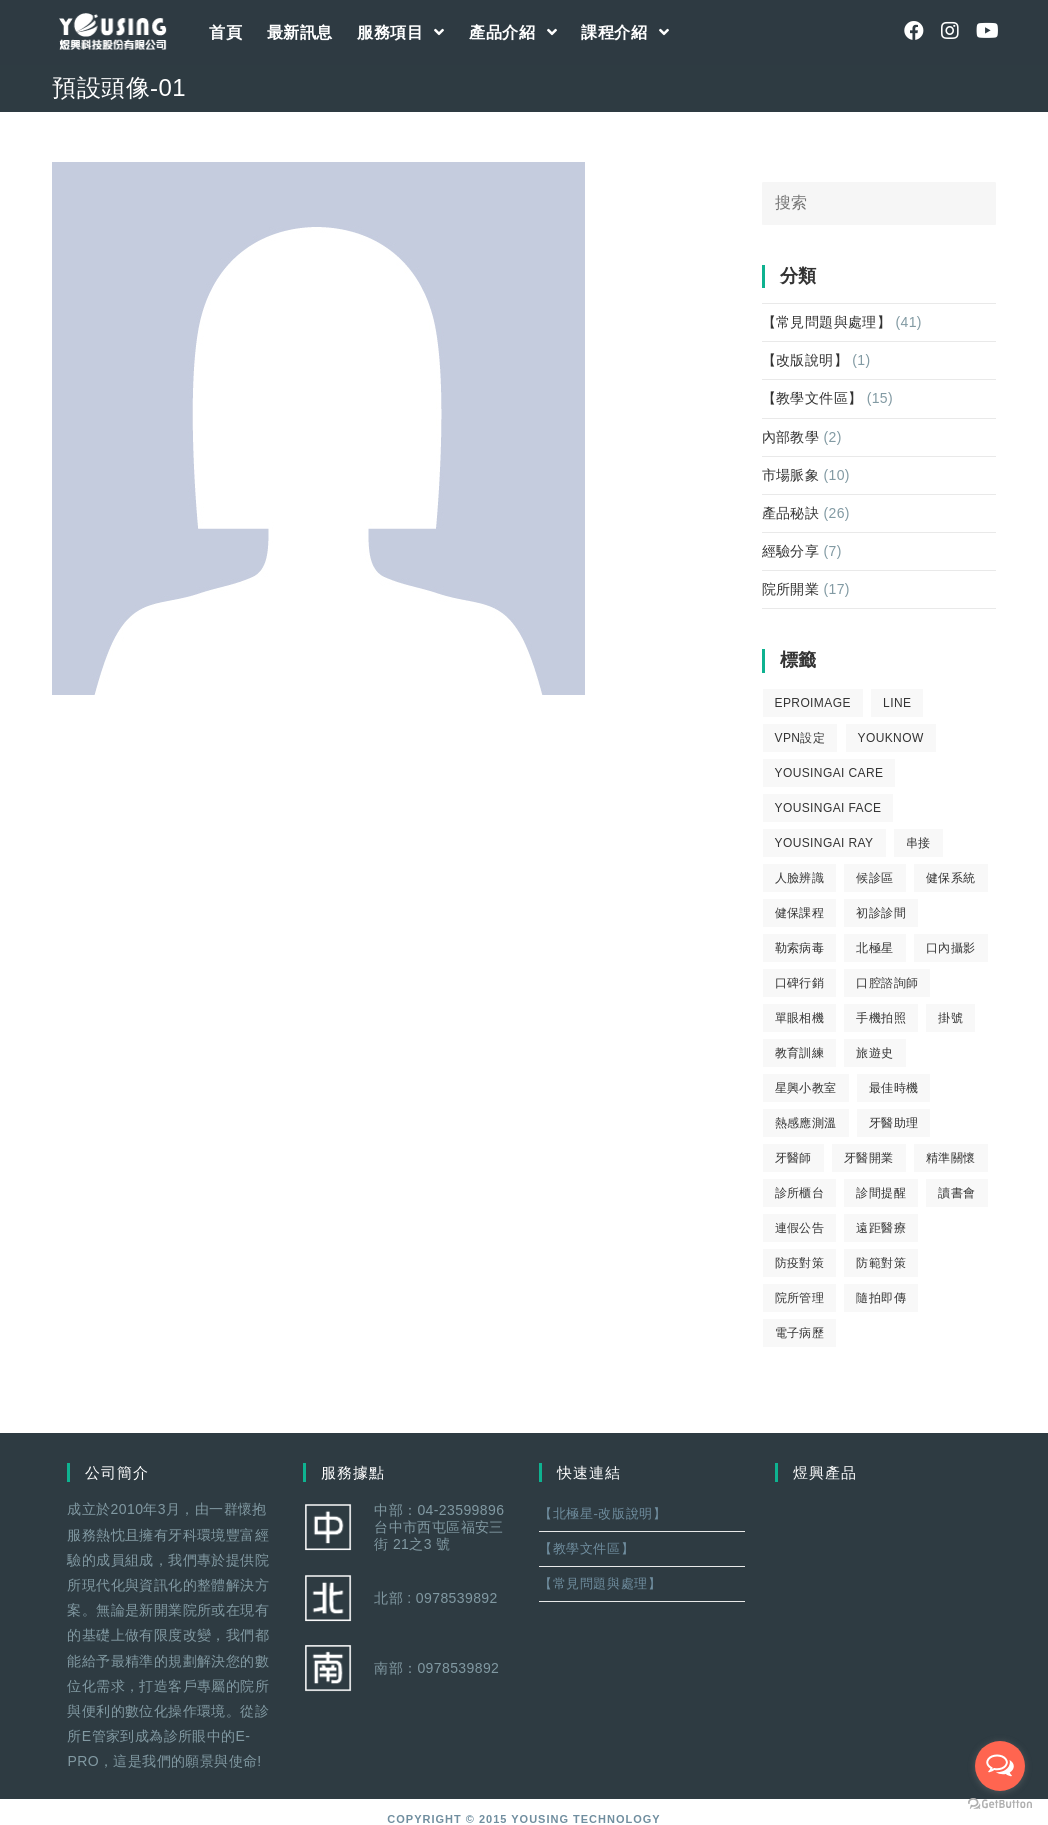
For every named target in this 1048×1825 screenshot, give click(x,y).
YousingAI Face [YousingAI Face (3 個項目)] (828, 808)
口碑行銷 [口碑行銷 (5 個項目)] (800, 983)
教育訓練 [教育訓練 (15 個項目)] (800, 1053)
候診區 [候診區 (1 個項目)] (874, 878)
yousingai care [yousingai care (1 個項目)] (829, 773)
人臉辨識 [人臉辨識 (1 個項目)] (800, 878)
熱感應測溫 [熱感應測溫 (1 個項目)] (806, 1123)
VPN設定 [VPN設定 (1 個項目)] (800, 738)
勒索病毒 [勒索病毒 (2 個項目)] (800, 948)
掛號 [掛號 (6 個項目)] (950, 1018)
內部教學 (791, 437)
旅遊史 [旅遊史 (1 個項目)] (874, 1053)
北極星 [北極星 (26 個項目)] (874, 948)
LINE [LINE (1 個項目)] (897, 703)
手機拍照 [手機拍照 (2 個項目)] (881, 1018)
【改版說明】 (805, 360)
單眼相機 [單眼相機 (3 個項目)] (800, 1018)
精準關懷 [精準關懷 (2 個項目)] (951, 1158)
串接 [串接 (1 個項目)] (918, 843)
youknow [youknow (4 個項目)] (891, 738)
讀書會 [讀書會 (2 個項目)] (956, 1193)
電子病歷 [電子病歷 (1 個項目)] (800, 1333)
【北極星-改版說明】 (602, 1513)
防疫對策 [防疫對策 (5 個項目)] (800, 1263)
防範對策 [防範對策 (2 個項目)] (881, 1263)
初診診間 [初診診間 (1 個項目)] (881, 913)
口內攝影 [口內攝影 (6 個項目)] (951, 948)
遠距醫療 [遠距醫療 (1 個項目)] (881, 1228)
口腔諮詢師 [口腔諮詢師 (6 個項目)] (887, 983)
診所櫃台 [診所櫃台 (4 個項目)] (800, 1193)
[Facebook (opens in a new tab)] (914, 31)
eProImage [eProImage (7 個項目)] (813, 703)
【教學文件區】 (812, 398)
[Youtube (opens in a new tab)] (986, 31)
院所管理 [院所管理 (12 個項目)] (800, 1298)
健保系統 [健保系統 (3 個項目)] (951, 878)
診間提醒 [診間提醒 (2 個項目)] (881, 1193)
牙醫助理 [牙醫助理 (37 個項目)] (894, 1123)
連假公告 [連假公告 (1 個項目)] (800, 1228)
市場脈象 (791, 475)
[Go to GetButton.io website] (1000, 1804)
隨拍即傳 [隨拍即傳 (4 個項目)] (881, 1298)
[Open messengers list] (1000, 1766)
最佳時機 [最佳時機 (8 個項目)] (894, 1088)
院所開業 (791, 589)
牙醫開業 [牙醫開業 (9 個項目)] (869, 1158)
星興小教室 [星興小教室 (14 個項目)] (806, 1088)
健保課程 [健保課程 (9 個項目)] (800, 913)
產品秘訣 (791, 513)
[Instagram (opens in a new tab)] (950, 31)
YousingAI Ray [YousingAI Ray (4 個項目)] (824, 843)
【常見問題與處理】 (827, 322)
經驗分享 (791, 551)
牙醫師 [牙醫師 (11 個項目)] (793, 1158)
